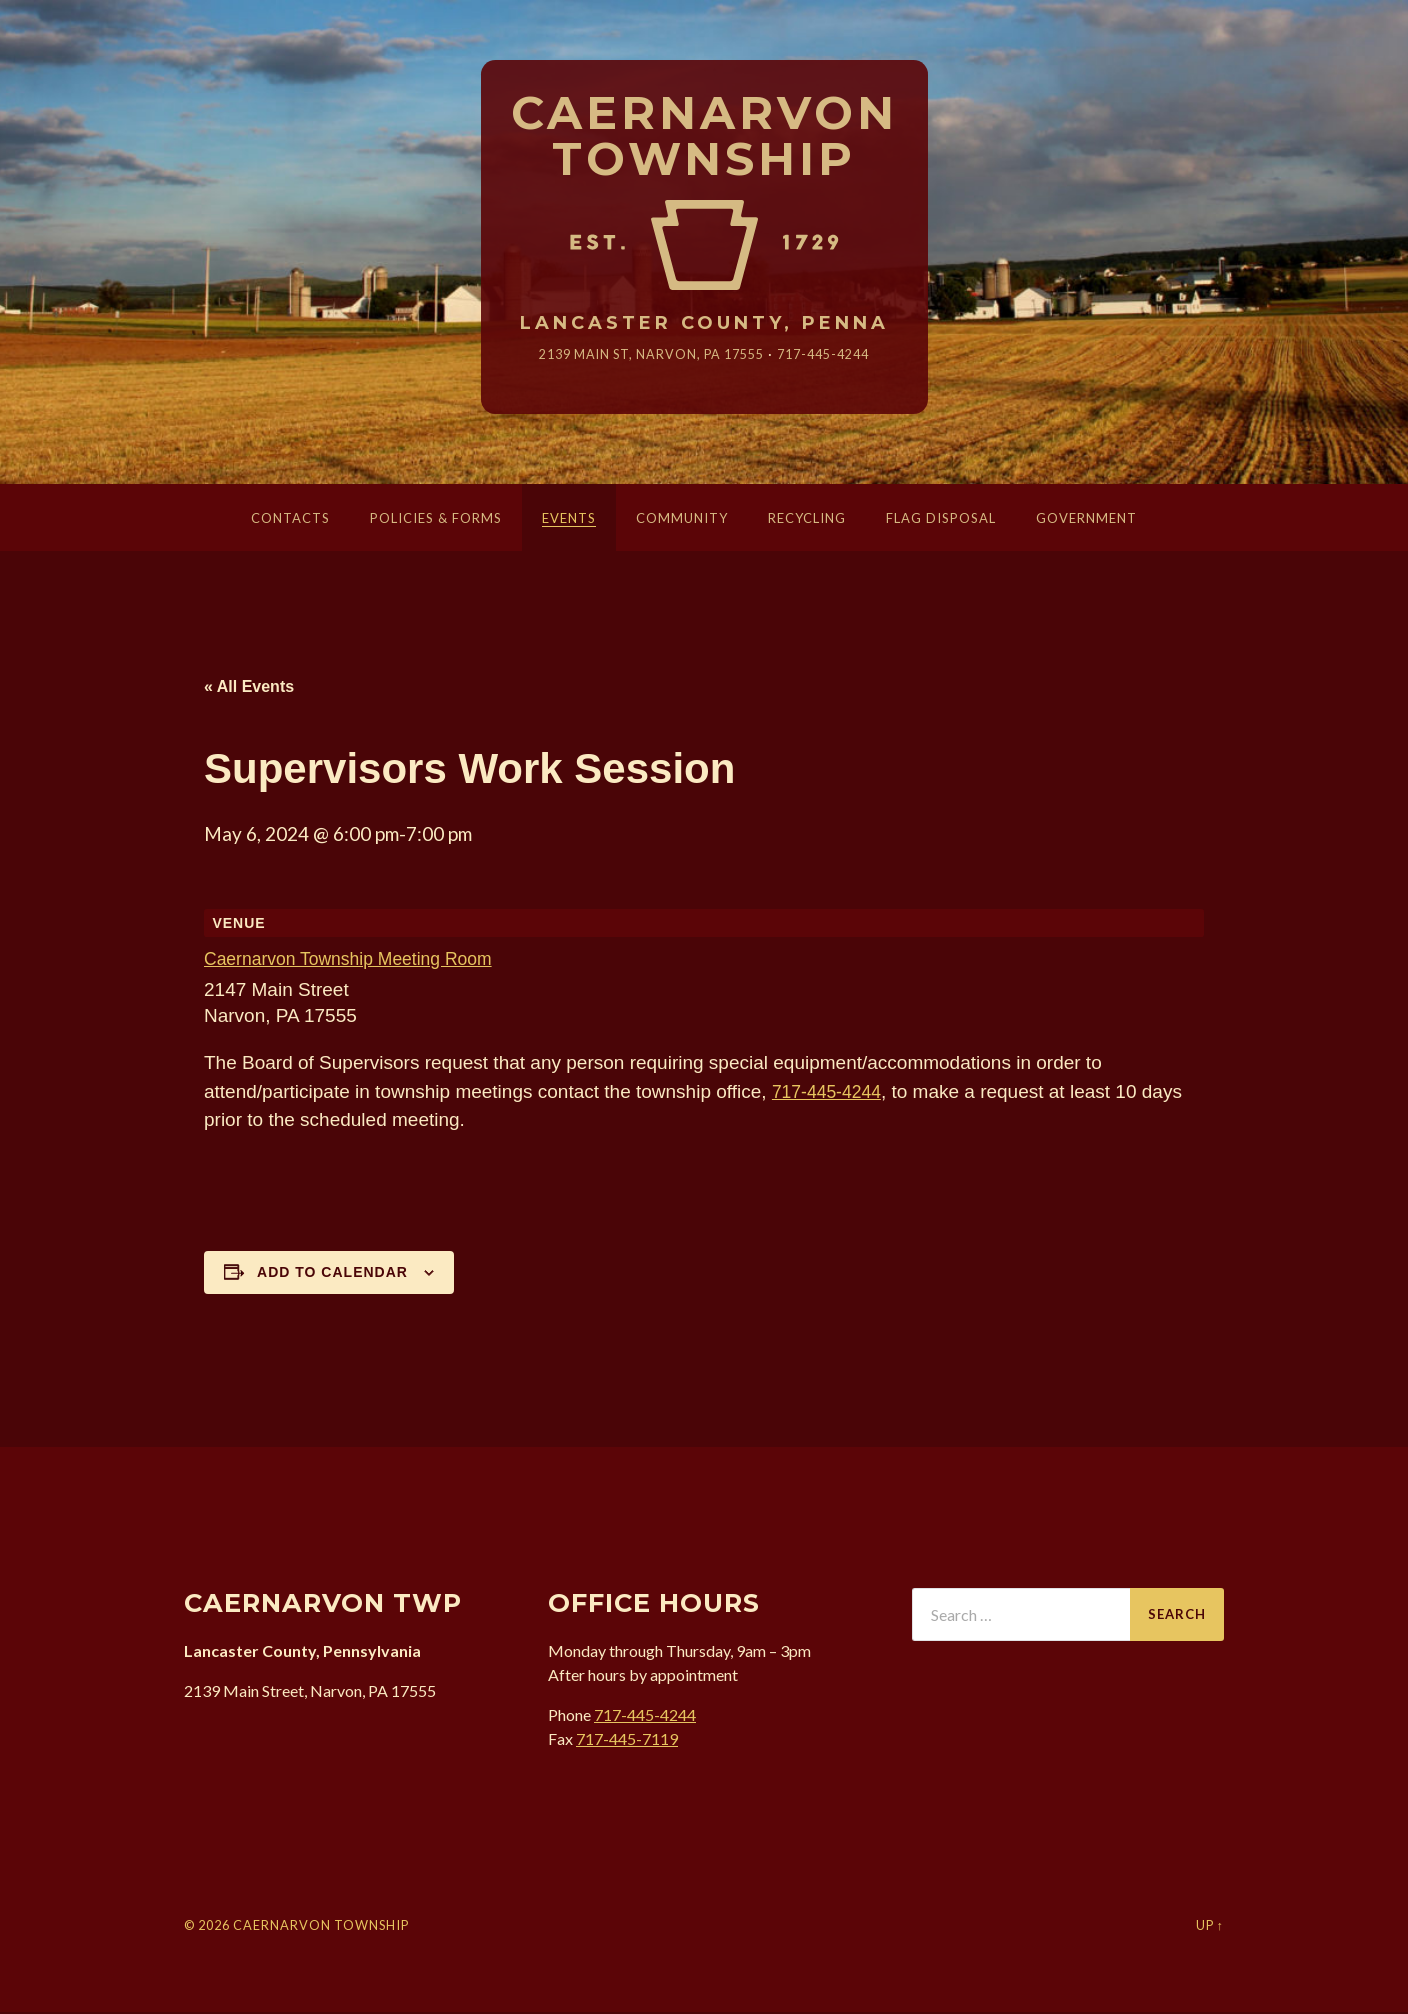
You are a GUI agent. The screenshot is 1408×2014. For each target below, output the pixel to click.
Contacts (290, 520)
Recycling (807, 520)
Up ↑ (1210, 1927)
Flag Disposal (941, 520)
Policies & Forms (436, 520)
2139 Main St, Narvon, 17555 (647, 355)
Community (682, 520)
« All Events (249, 688)
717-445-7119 (627, 1739)
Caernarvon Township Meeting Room (360, 960)
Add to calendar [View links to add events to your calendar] (332, 1274)
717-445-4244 (836, 355)
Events (569, 520)
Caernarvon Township (704, 137)
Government (1086, 520)
